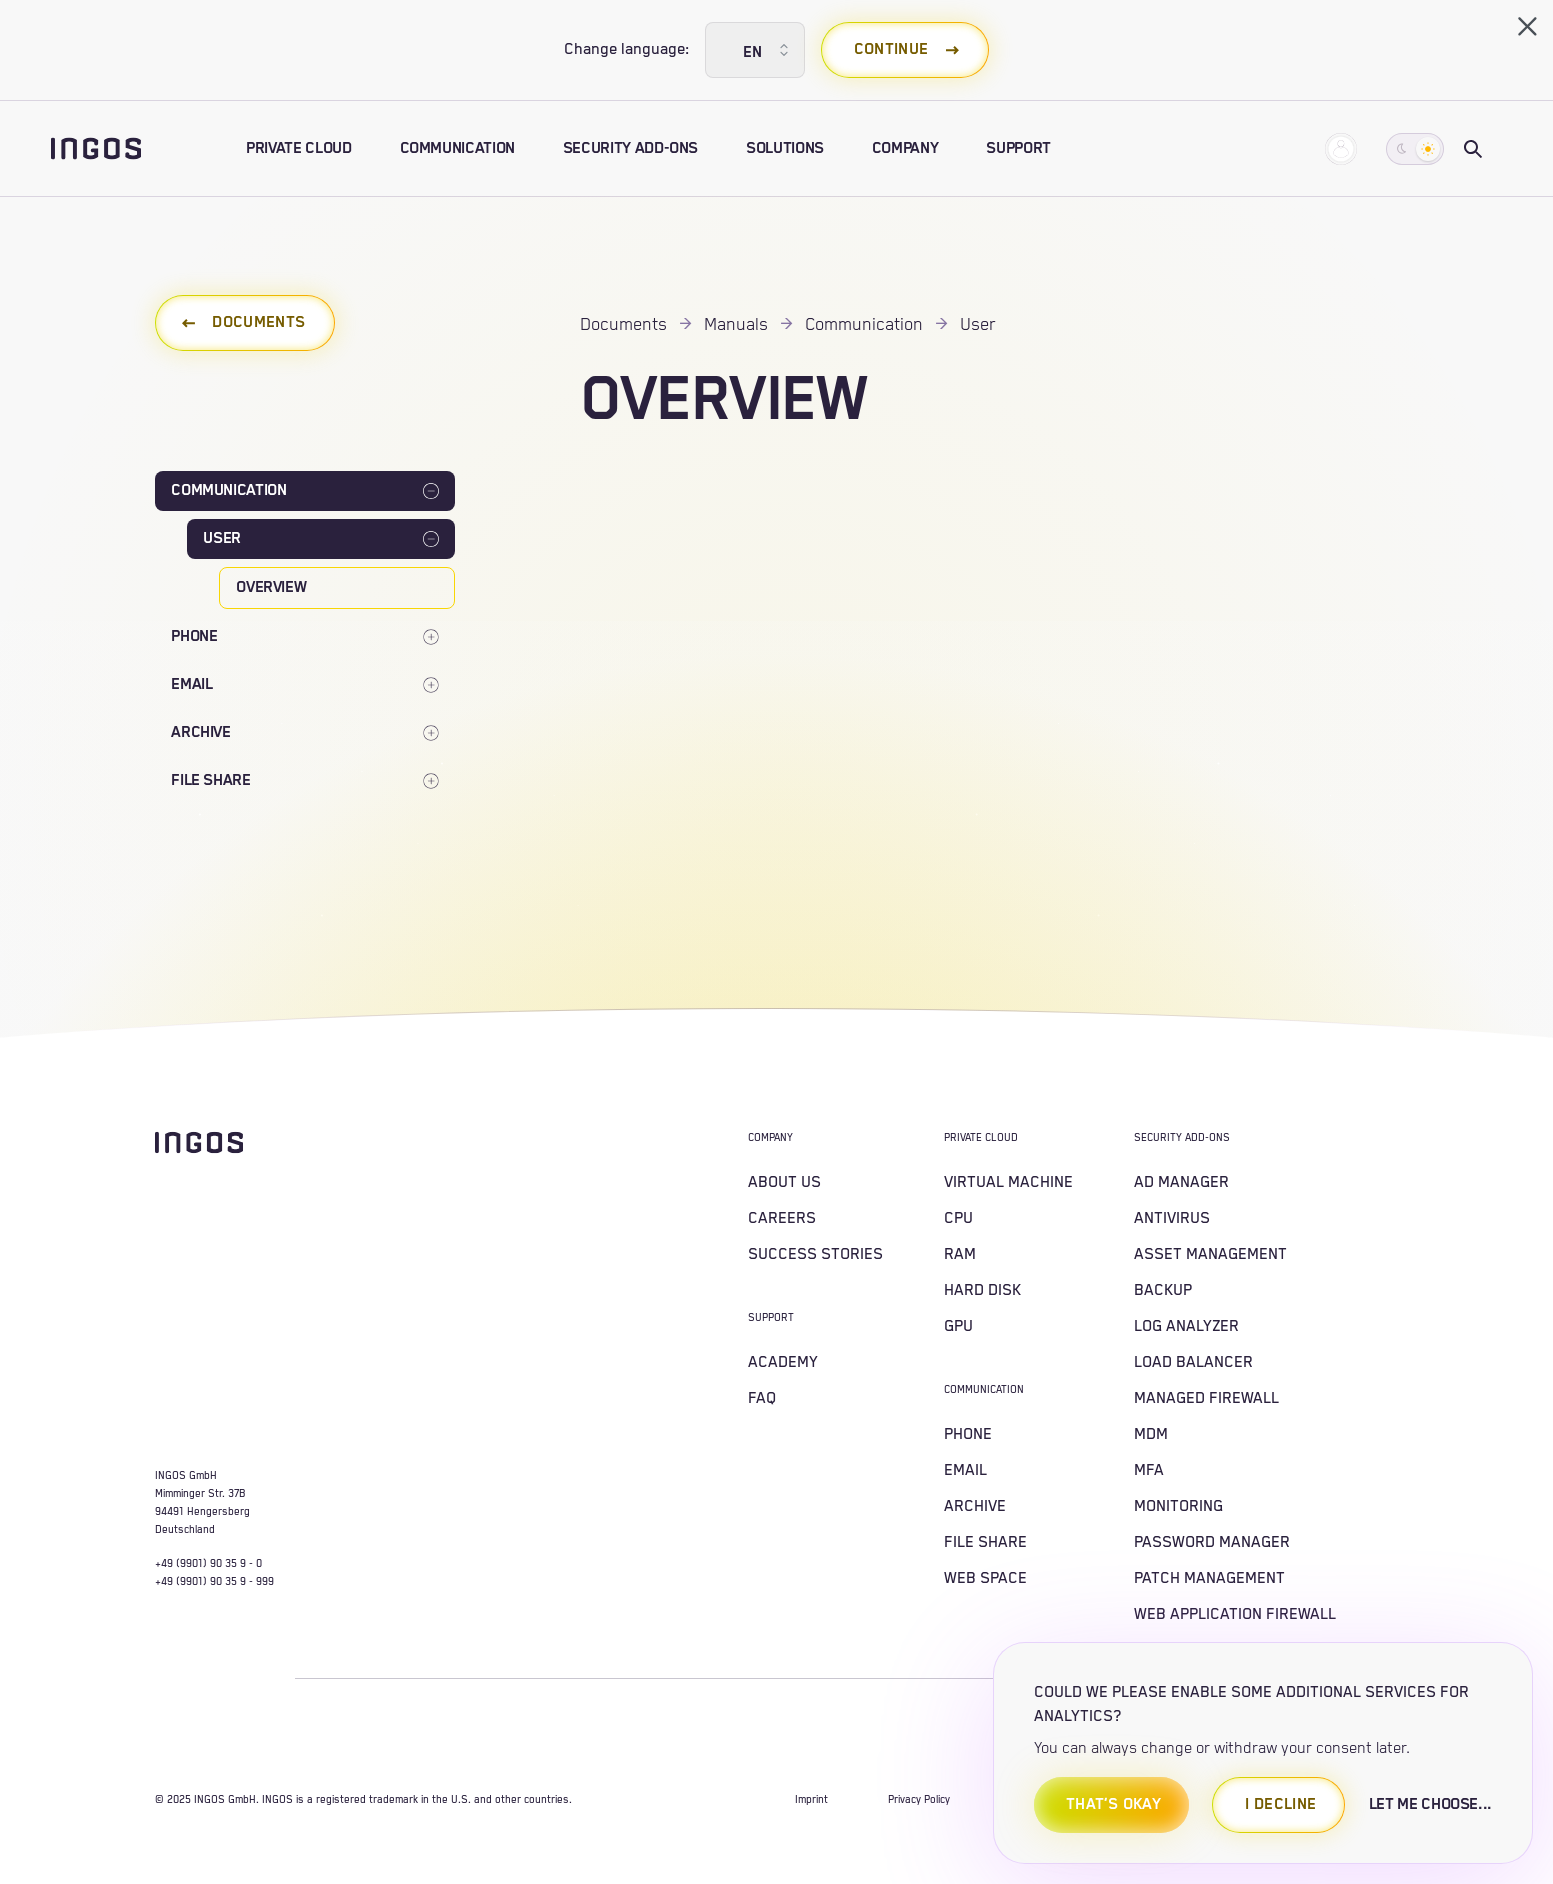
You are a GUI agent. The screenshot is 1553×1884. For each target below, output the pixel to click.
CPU (958, 1218)
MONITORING (1178, 1506)
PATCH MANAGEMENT (1209, 1578)
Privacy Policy (919, 1800)
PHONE (968, 1434)
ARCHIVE (975, 1506)
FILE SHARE (985, 1542)
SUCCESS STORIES (815, 1254)
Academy (783, 1362)
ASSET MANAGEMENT (1210, 1254)
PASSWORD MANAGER (1212, 1542)
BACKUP (1163, 1290)
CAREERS (782, 1218)
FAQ (762, 1398)
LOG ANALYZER (1186, 1326)
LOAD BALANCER (1193, 1362)
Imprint (811, 1800)
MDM (1151, 1434)
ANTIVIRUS (1172, 1218)
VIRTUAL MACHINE (1008, 1182)
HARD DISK (982, 1290)
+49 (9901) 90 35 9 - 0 (208, 1564)
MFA (1149, 1470)
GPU (958, 1326)
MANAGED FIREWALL (1206, 1398)
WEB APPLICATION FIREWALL (1235, 1614)
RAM (960, 1254)
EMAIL (965, 1470)
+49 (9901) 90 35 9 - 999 (214, 1582)
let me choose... (1430, 1804)
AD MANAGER (1181, 1182)
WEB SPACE (985, 1578)
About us (784, 1182)
